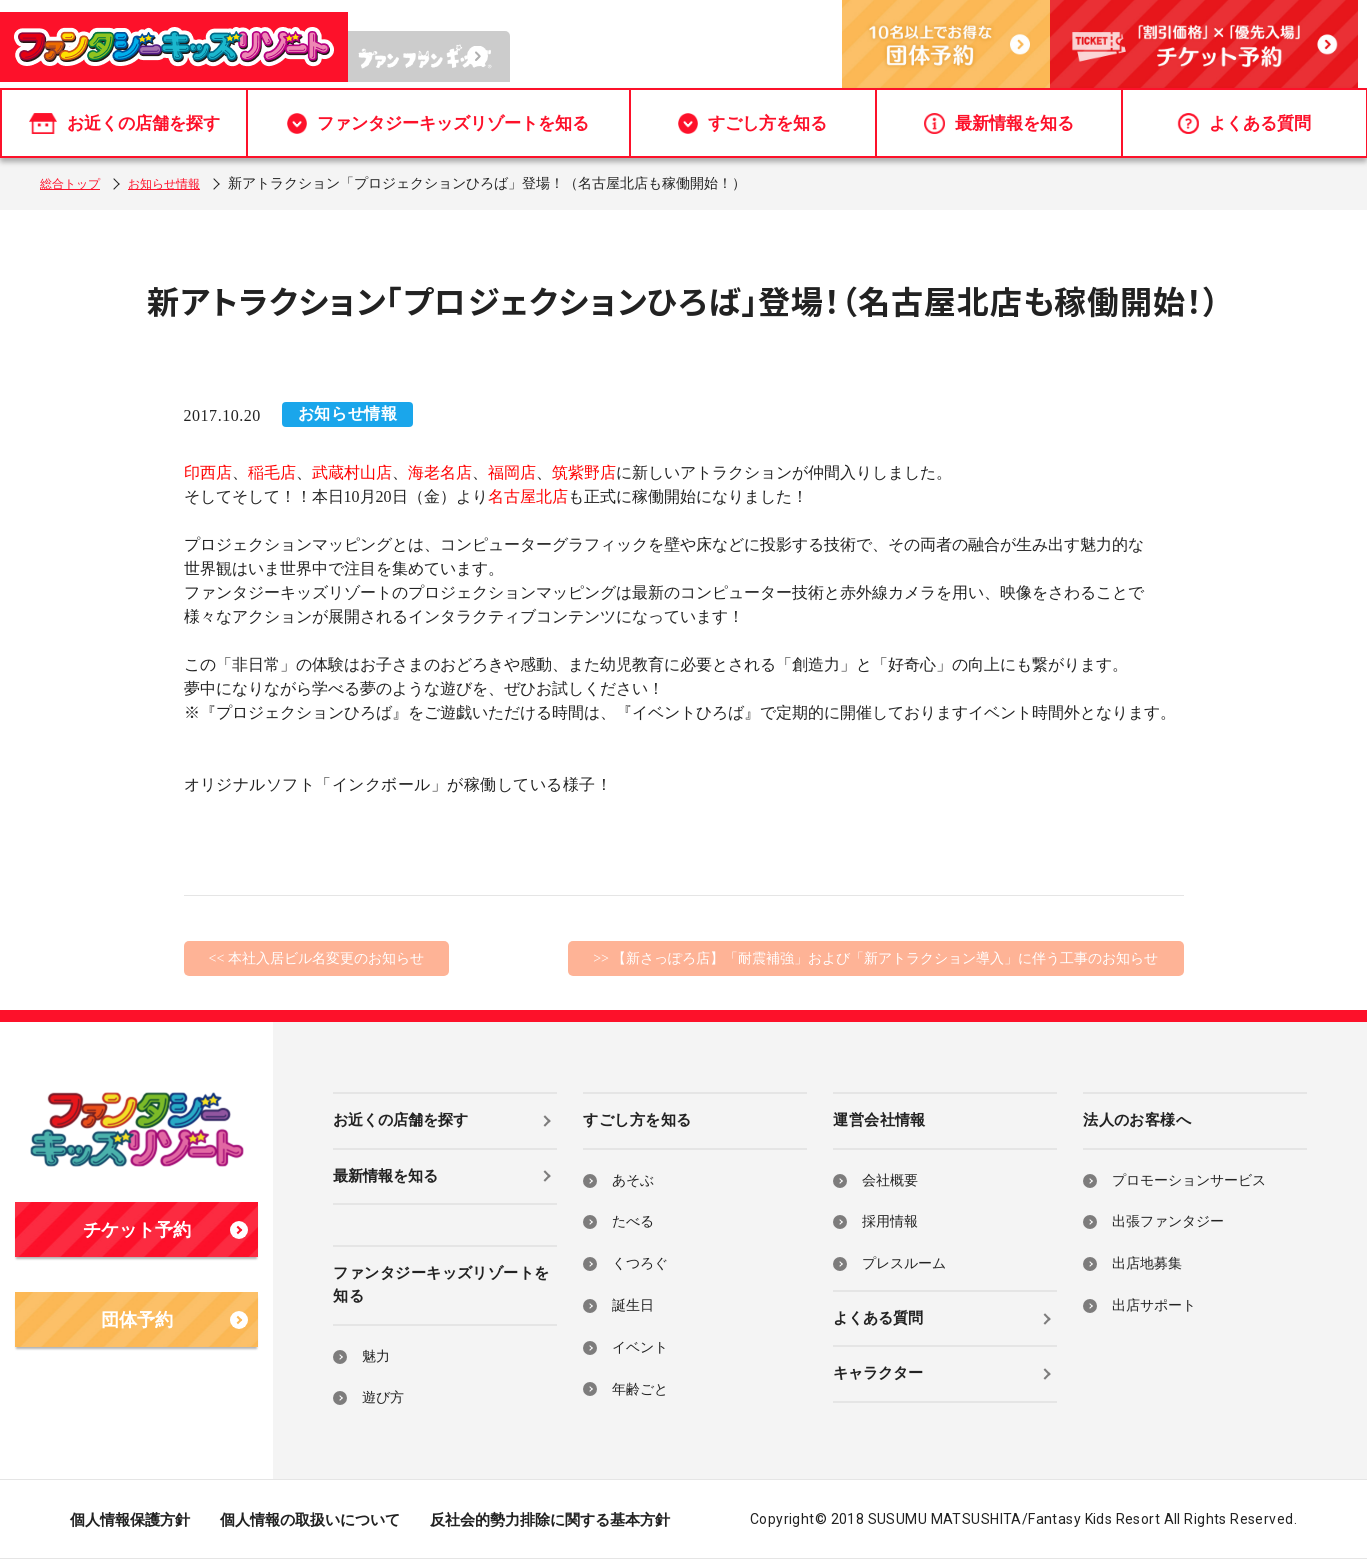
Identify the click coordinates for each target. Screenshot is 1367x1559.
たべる (633, 1221)
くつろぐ (640, 1263)
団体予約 (175, 1320)
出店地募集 (1147, 1263)
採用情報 (890, 1221)
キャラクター (878, 1373)
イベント (640, 1347)
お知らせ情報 (180, 183)
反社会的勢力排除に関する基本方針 (550, 1520)
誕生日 (633, 1305)
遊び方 (383, 1397)
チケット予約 (166, 1230)
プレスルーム (904, 1263)
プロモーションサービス (1189, 1180)
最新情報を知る (999, 123)
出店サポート (1154, 1305)
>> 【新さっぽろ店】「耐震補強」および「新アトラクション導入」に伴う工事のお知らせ (875, 958)
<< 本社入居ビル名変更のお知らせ (316, 958)
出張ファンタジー (1168, 1221)
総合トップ (75, 183)
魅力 (376, 1356)
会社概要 (890, 1180)
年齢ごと (640, 1389)
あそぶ (633, 1180)
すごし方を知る (752, 123)
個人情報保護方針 (130, 1520)
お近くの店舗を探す (124, 123)
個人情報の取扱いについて (310, 1520)
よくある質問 (1244, 123)
